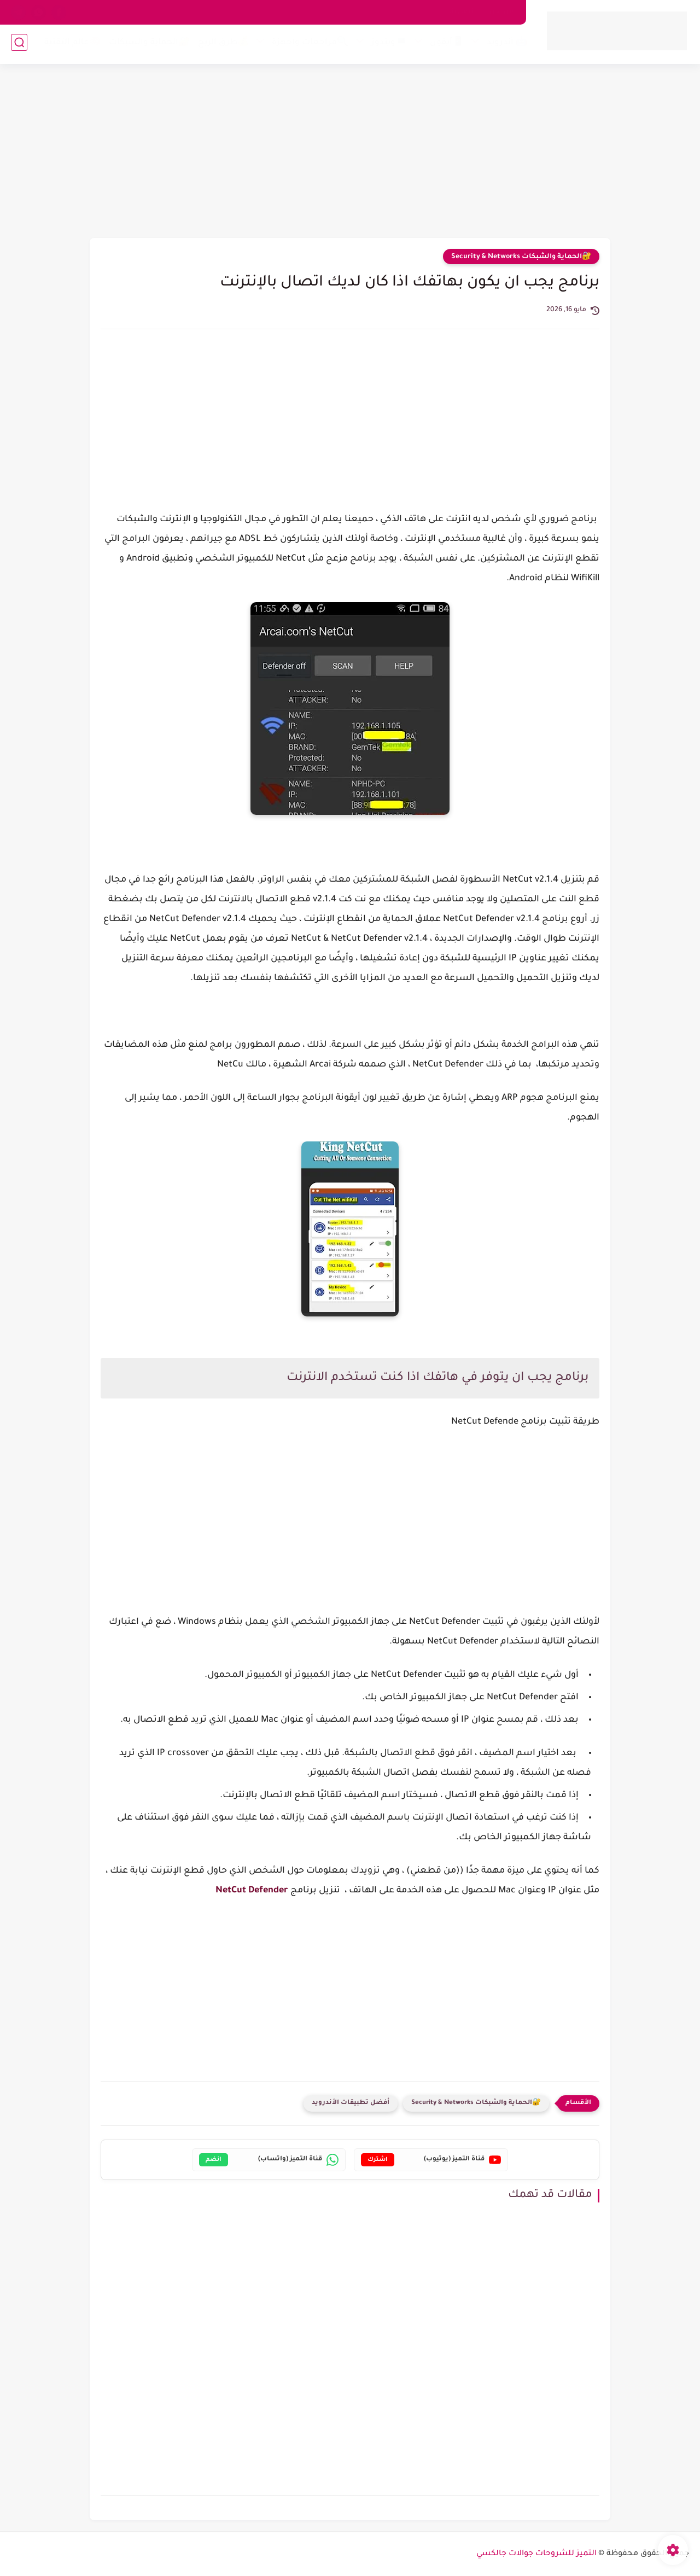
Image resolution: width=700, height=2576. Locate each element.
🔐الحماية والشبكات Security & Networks (521, 257)
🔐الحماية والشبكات (147, 45)
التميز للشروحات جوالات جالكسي (536, 2554)
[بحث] (19, 44)
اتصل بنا (462, 12)
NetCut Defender (251, 1891)
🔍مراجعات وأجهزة (308, 45)
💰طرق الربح (221, 45)
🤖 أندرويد (505, 45)
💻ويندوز (387, 45)
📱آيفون (445, 45)
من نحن (501, 12)
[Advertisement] (350, 153)
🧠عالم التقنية (70, 45)
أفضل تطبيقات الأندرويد (350, 2103)
